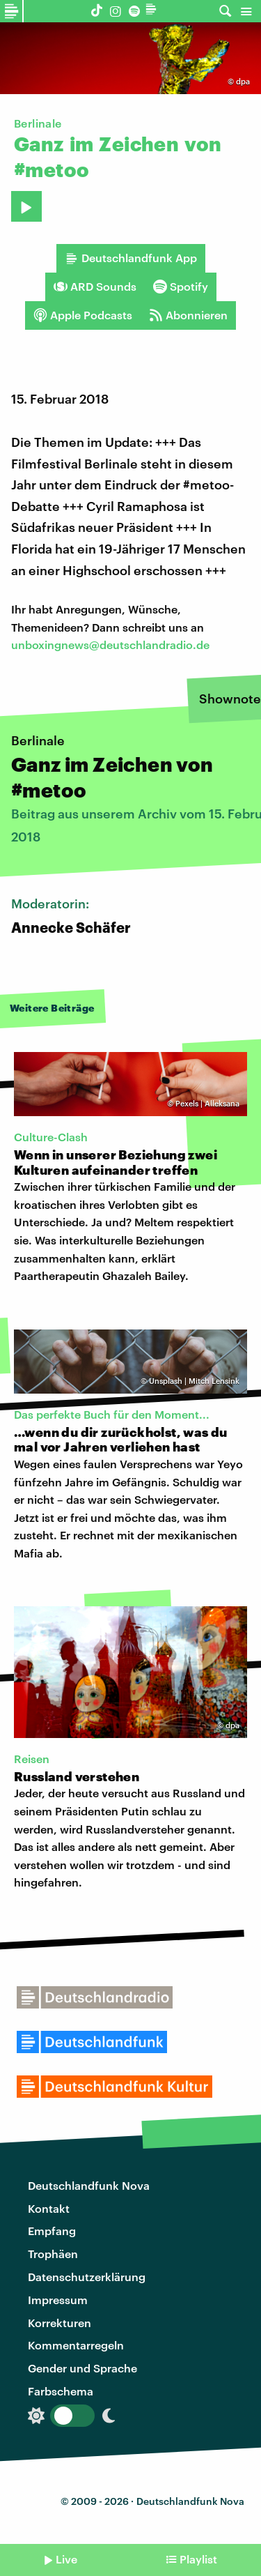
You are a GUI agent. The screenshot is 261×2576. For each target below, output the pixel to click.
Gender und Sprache (82, 2368)
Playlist (198, 2559)
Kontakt (49, 2208)
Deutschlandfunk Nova (89, 2185)
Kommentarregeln (76, 2345)
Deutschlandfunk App (131, 258)
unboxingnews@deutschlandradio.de (110, 644)
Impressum (58, 2299)
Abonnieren (188, 315)
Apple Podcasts (82, 315)
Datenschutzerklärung (86, 2276)
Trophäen (53, 2253)
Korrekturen (59, 2322)
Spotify (180, 287)
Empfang (52, 2230)
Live (66, 2559)
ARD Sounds (95, 287)
